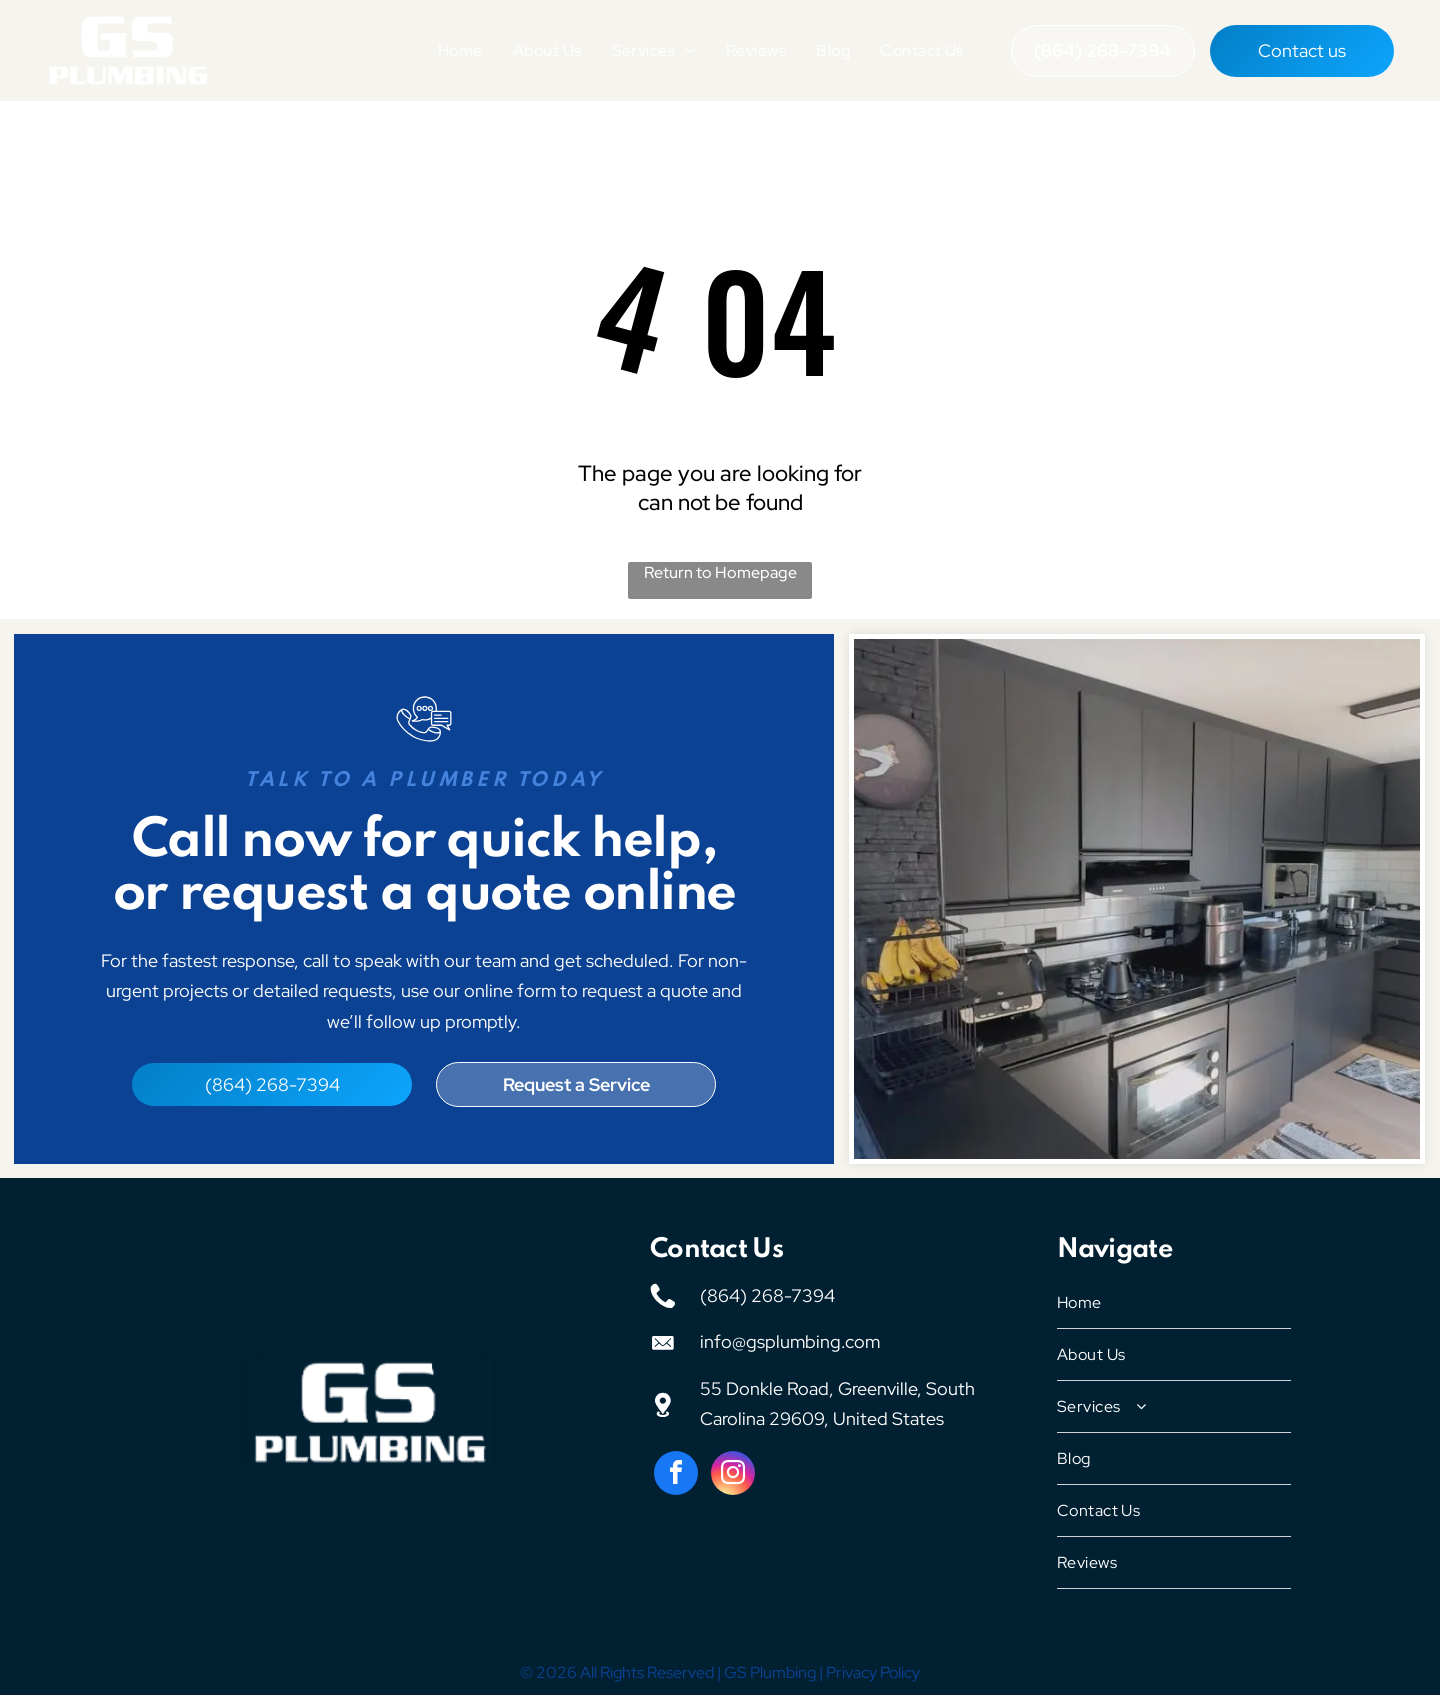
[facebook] (676, 1471)
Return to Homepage (720, 568)
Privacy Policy (873, 1668)
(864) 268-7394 (767, 1290)
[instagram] (733, 1471)
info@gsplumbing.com (790, 1337)
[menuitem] (460, 48)
